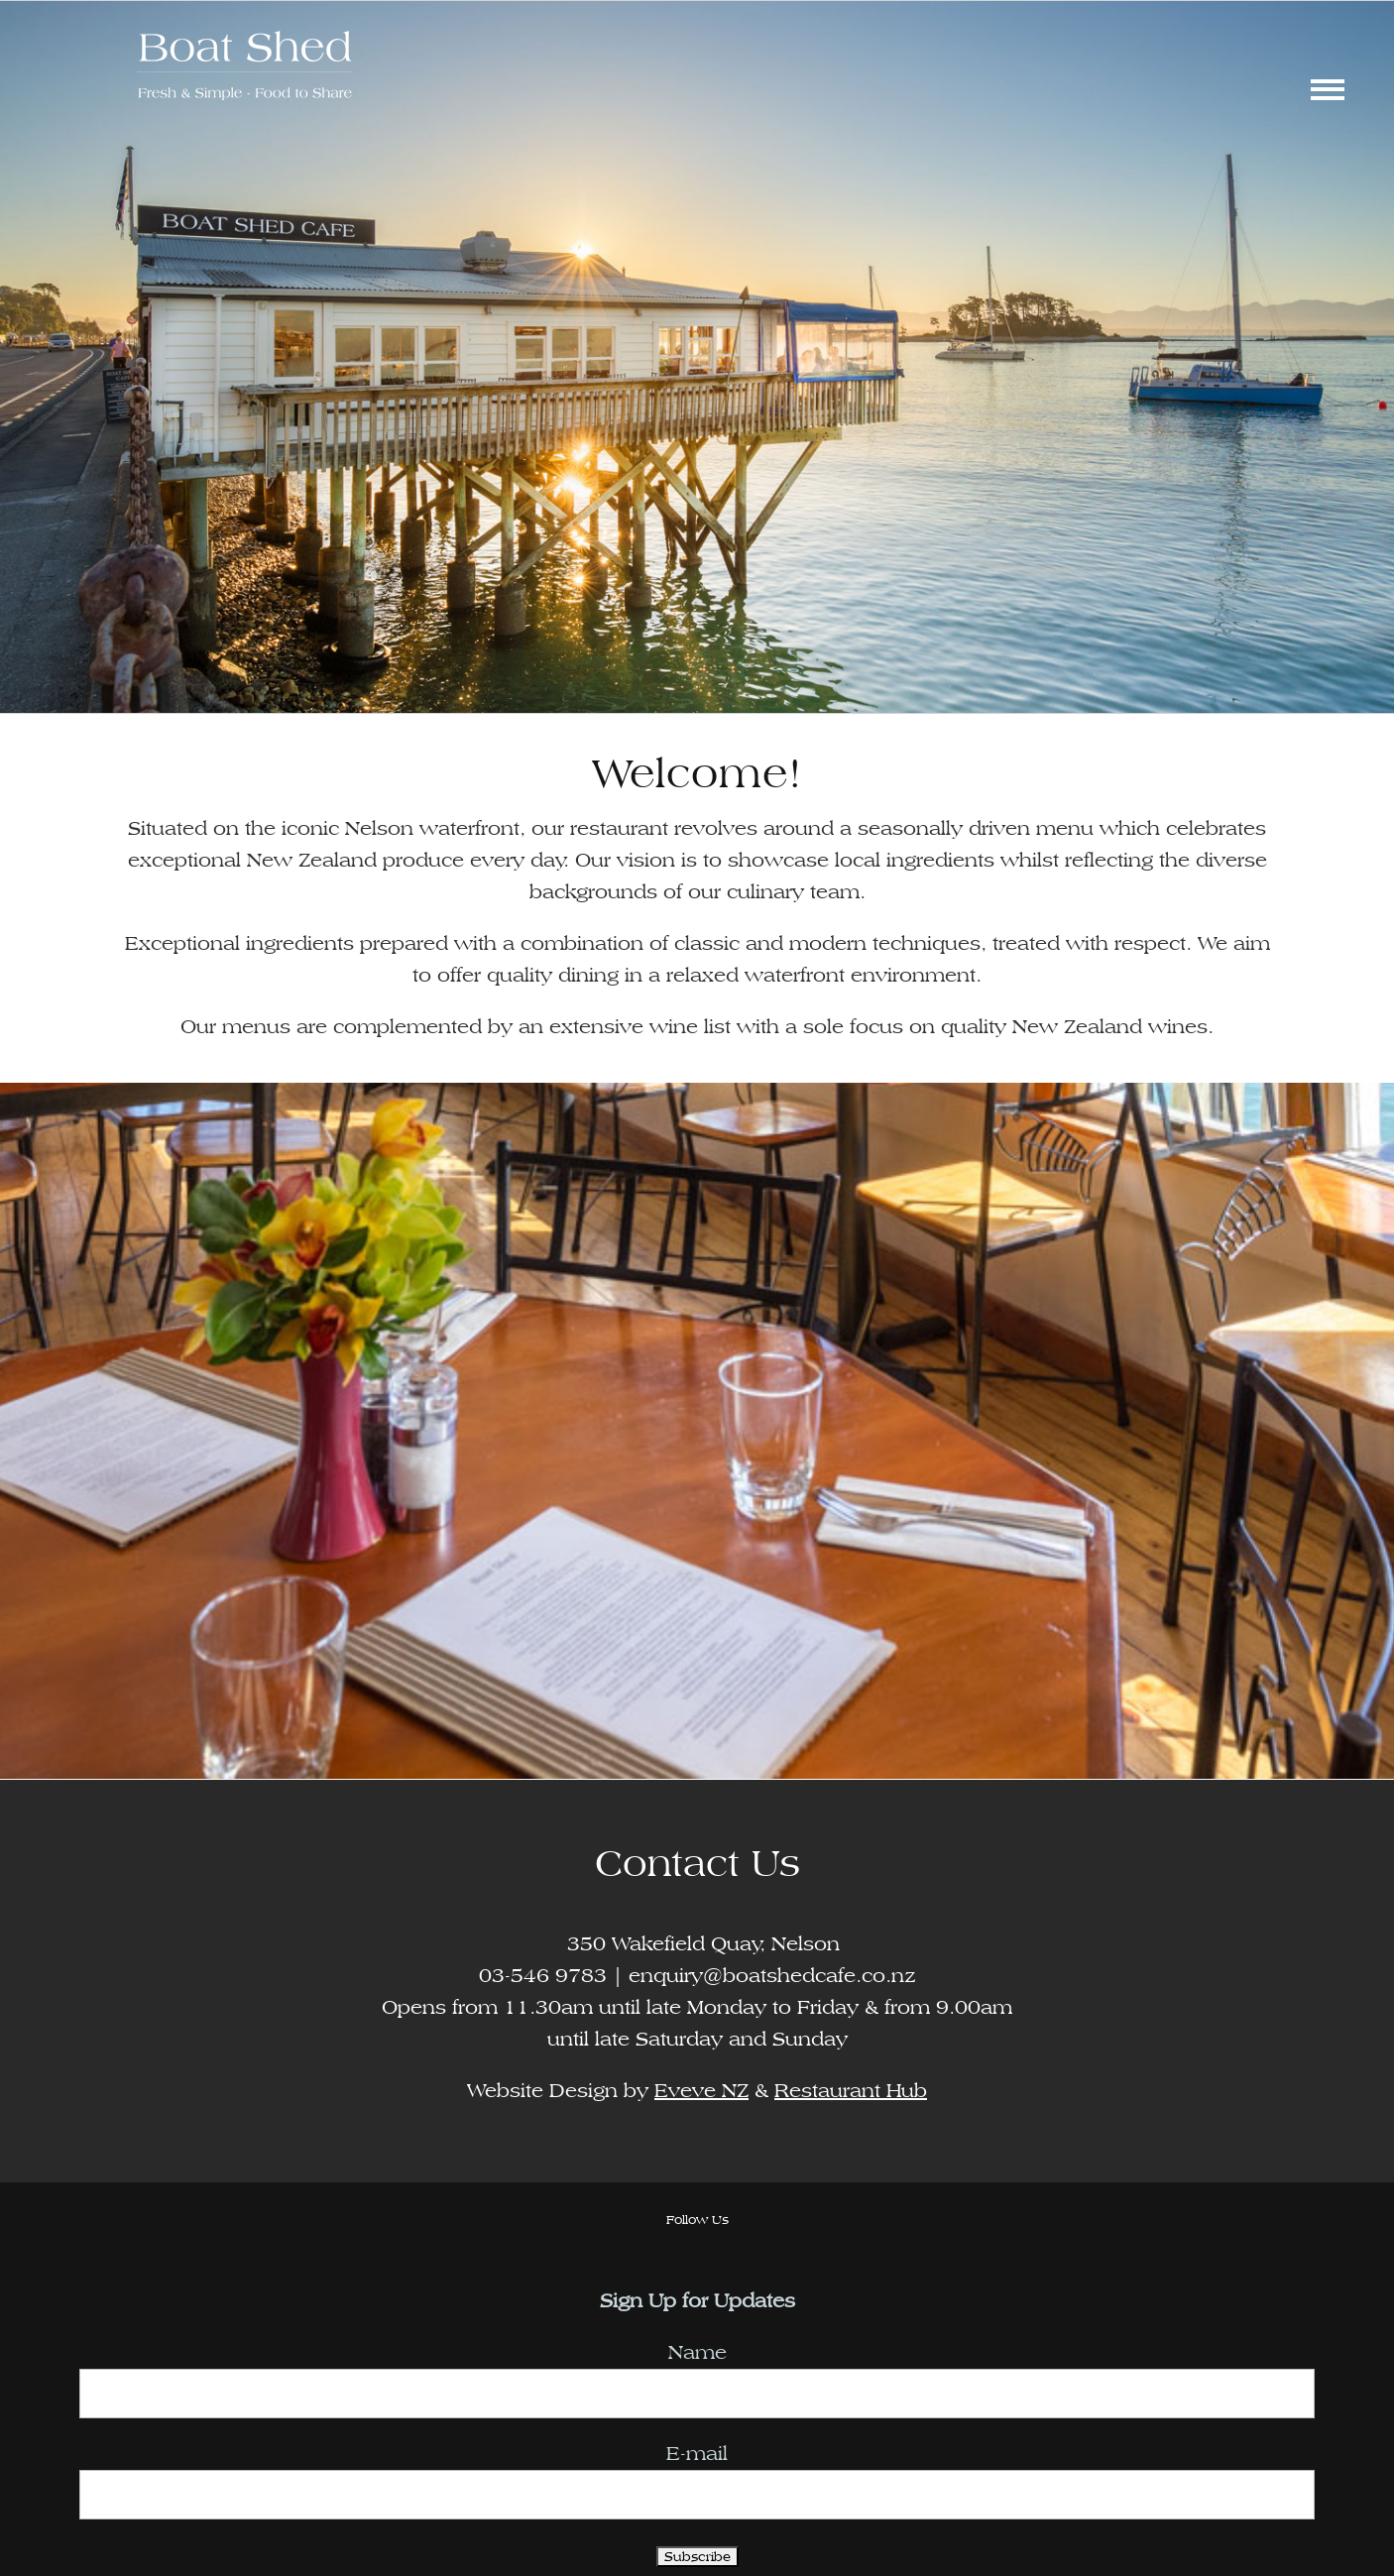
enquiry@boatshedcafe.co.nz (772, 1975)
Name (697, 2352)
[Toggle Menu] (1327, 89)
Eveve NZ (701, 2090)
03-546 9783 (543, 1975)
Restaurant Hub (850, 2090)
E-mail (697, 2453)
